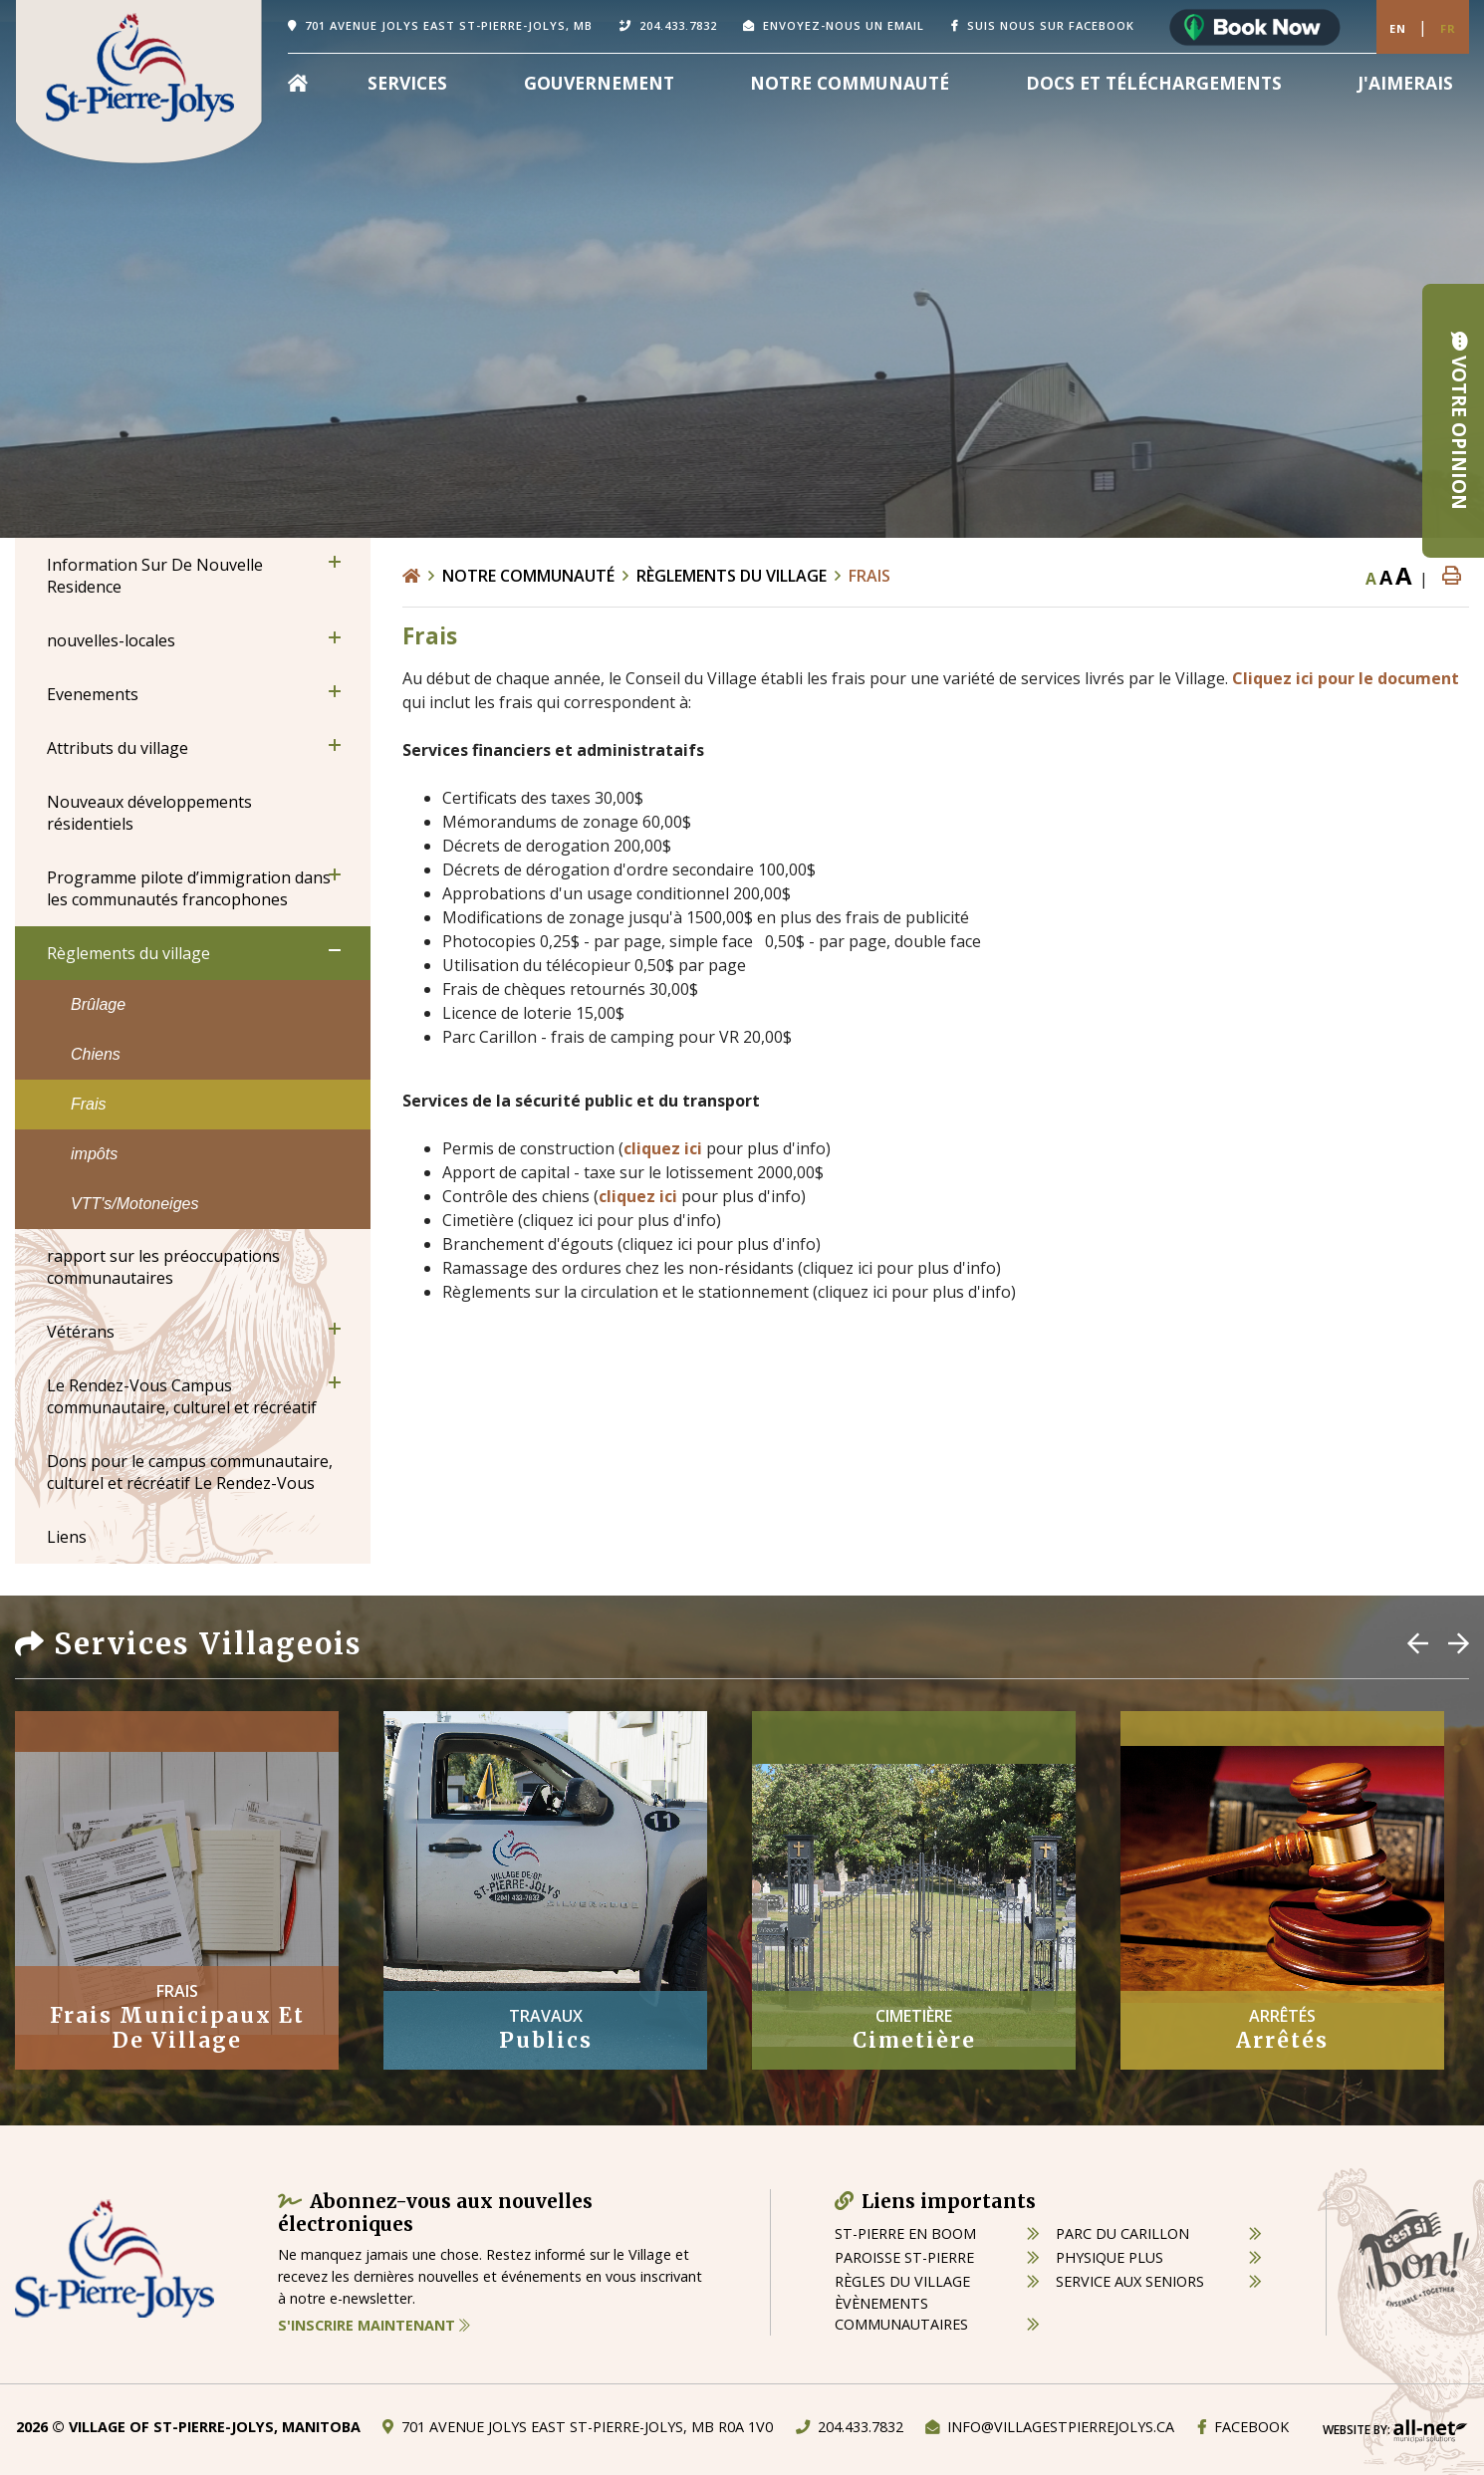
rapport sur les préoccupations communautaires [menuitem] (163, 1267)
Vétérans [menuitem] (81, 1332)
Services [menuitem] (407, 83)
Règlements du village (731, 576)
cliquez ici (662, 1148)
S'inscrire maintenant (374, 2325)
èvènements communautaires (901, 2314)
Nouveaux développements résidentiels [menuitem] (149, 813)
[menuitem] (298, 83)
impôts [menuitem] (94, 1153)
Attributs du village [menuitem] (117, 748)
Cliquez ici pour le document (1345, 678)
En (1397, 28)
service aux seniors (1130, 2281)
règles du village (902, 2281)
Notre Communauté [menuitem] (849, 83)
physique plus (1109, 2257)
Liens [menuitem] (67, 1537)
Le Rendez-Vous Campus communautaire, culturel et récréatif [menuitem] (182, 1396)
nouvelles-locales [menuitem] (111, 640)
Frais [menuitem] (89, 1104)
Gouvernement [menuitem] (599, 83)
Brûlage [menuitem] (98, 1004)
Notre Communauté (528, 576)
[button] (335, 562)
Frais (869, 576)
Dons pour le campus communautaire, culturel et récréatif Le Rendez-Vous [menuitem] (190, 1472)
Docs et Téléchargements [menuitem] (1154, 83)
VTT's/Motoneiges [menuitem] (134, 1203)
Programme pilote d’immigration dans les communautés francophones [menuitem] (189, 888)
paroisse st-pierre (904, 2257)
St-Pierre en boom (905, 2233)
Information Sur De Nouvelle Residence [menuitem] (155, 576)
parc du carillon (1122, 2233)
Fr (1448, 28)
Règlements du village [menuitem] (128, 953)
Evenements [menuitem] (92, 694)
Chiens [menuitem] (96, 1054)
